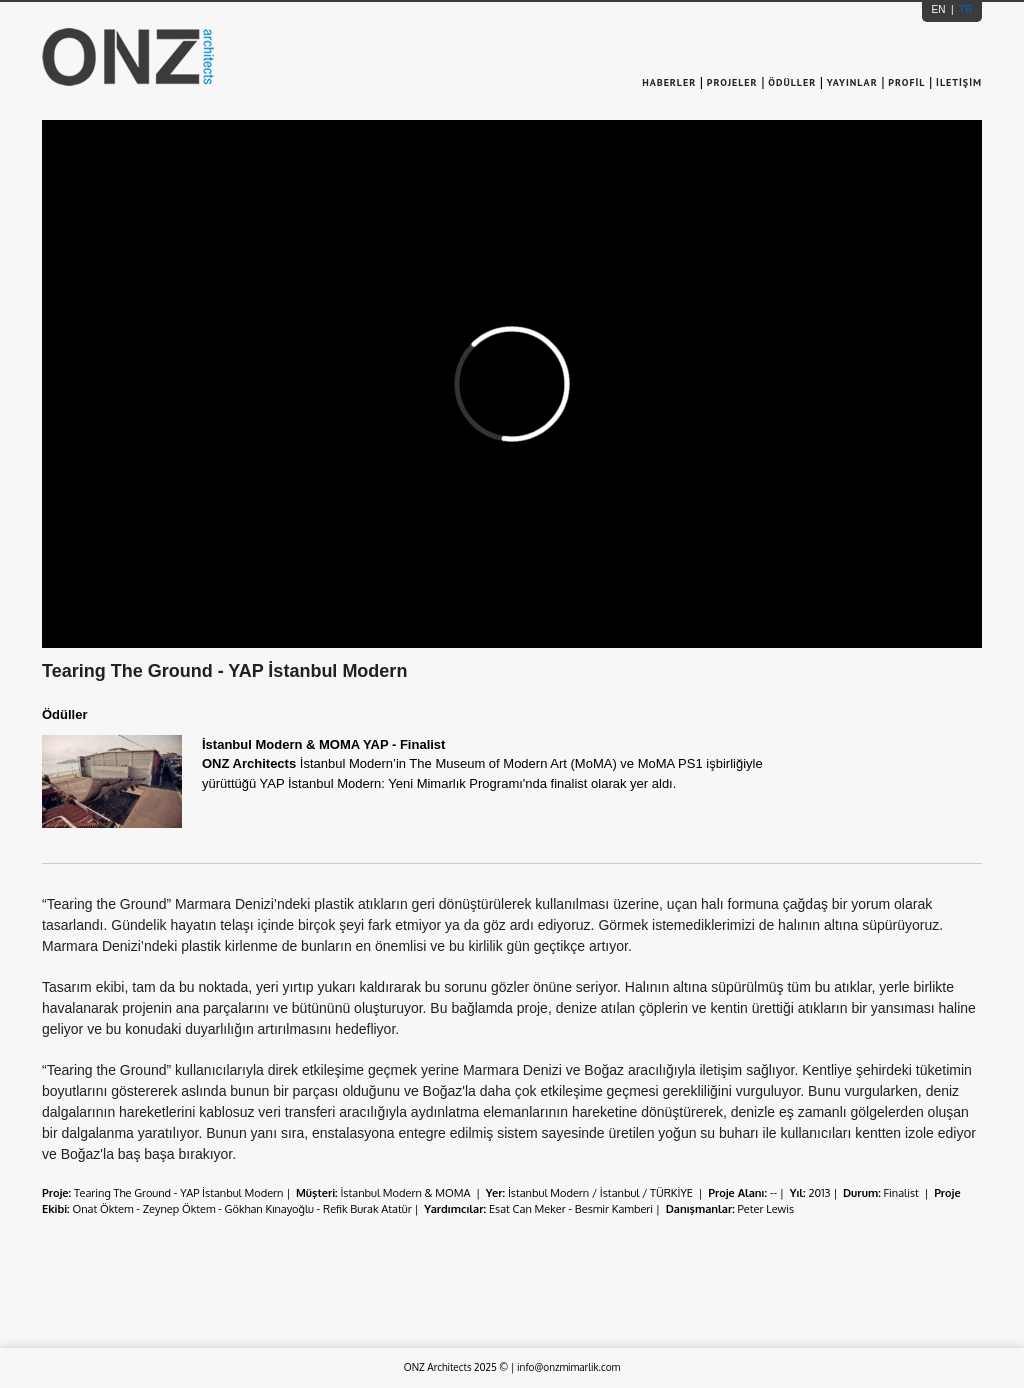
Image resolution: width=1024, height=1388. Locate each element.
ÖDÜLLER (792, 82)
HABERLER (671, 82)
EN (940, 9)
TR (964, 9)
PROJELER (732, 82)
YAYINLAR (852, 82)
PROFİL (906, 82)
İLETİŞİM (959, 82)
